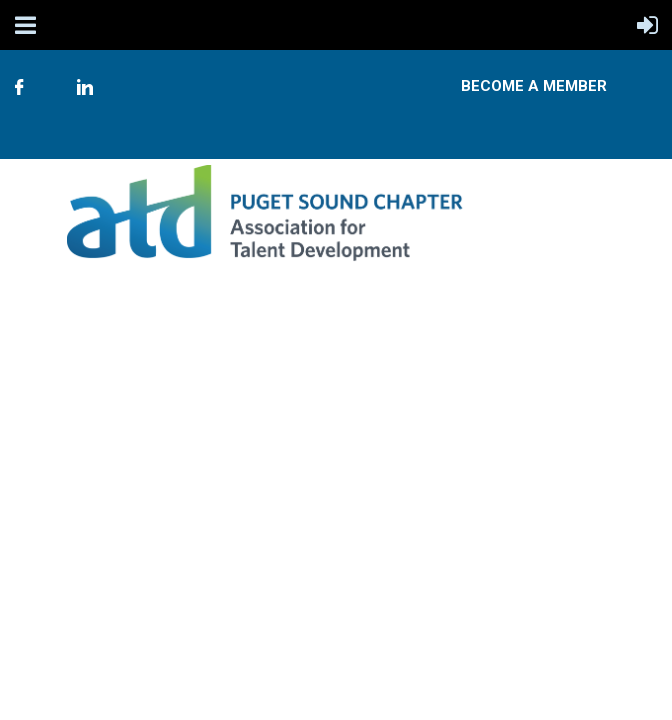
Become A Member (534, 86)
